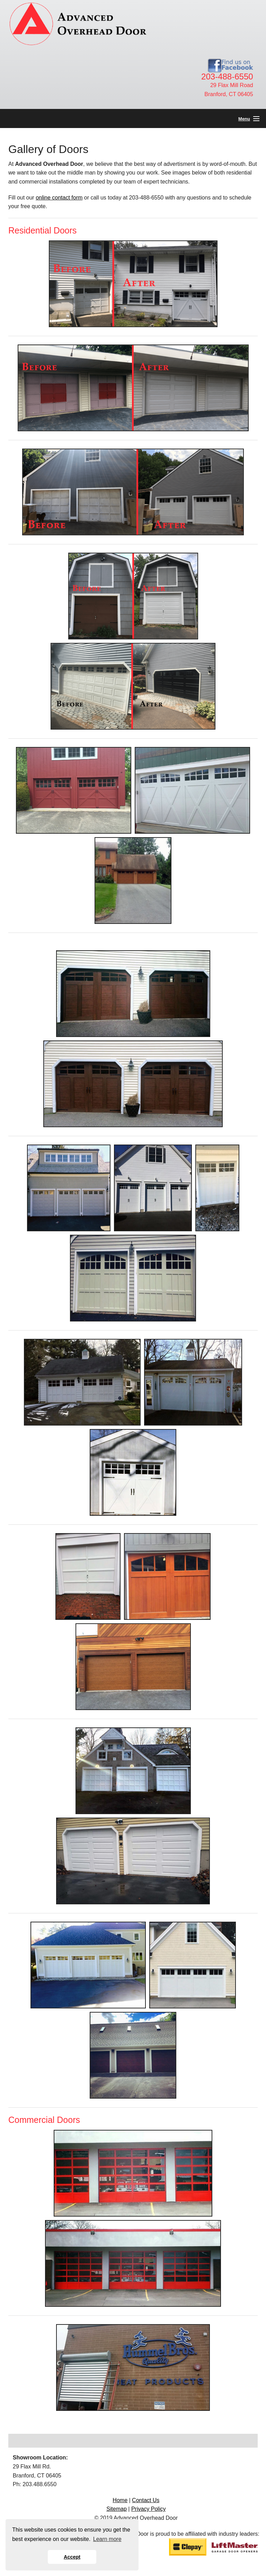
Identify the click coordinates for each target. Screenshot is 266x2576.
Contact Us (145, 2500)
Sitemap (116, 2509)
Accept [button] (72, 2557)
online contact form (59, 198)
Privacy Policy (148, 2509)
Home (120, 2500)
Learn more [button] (107, 2539)
